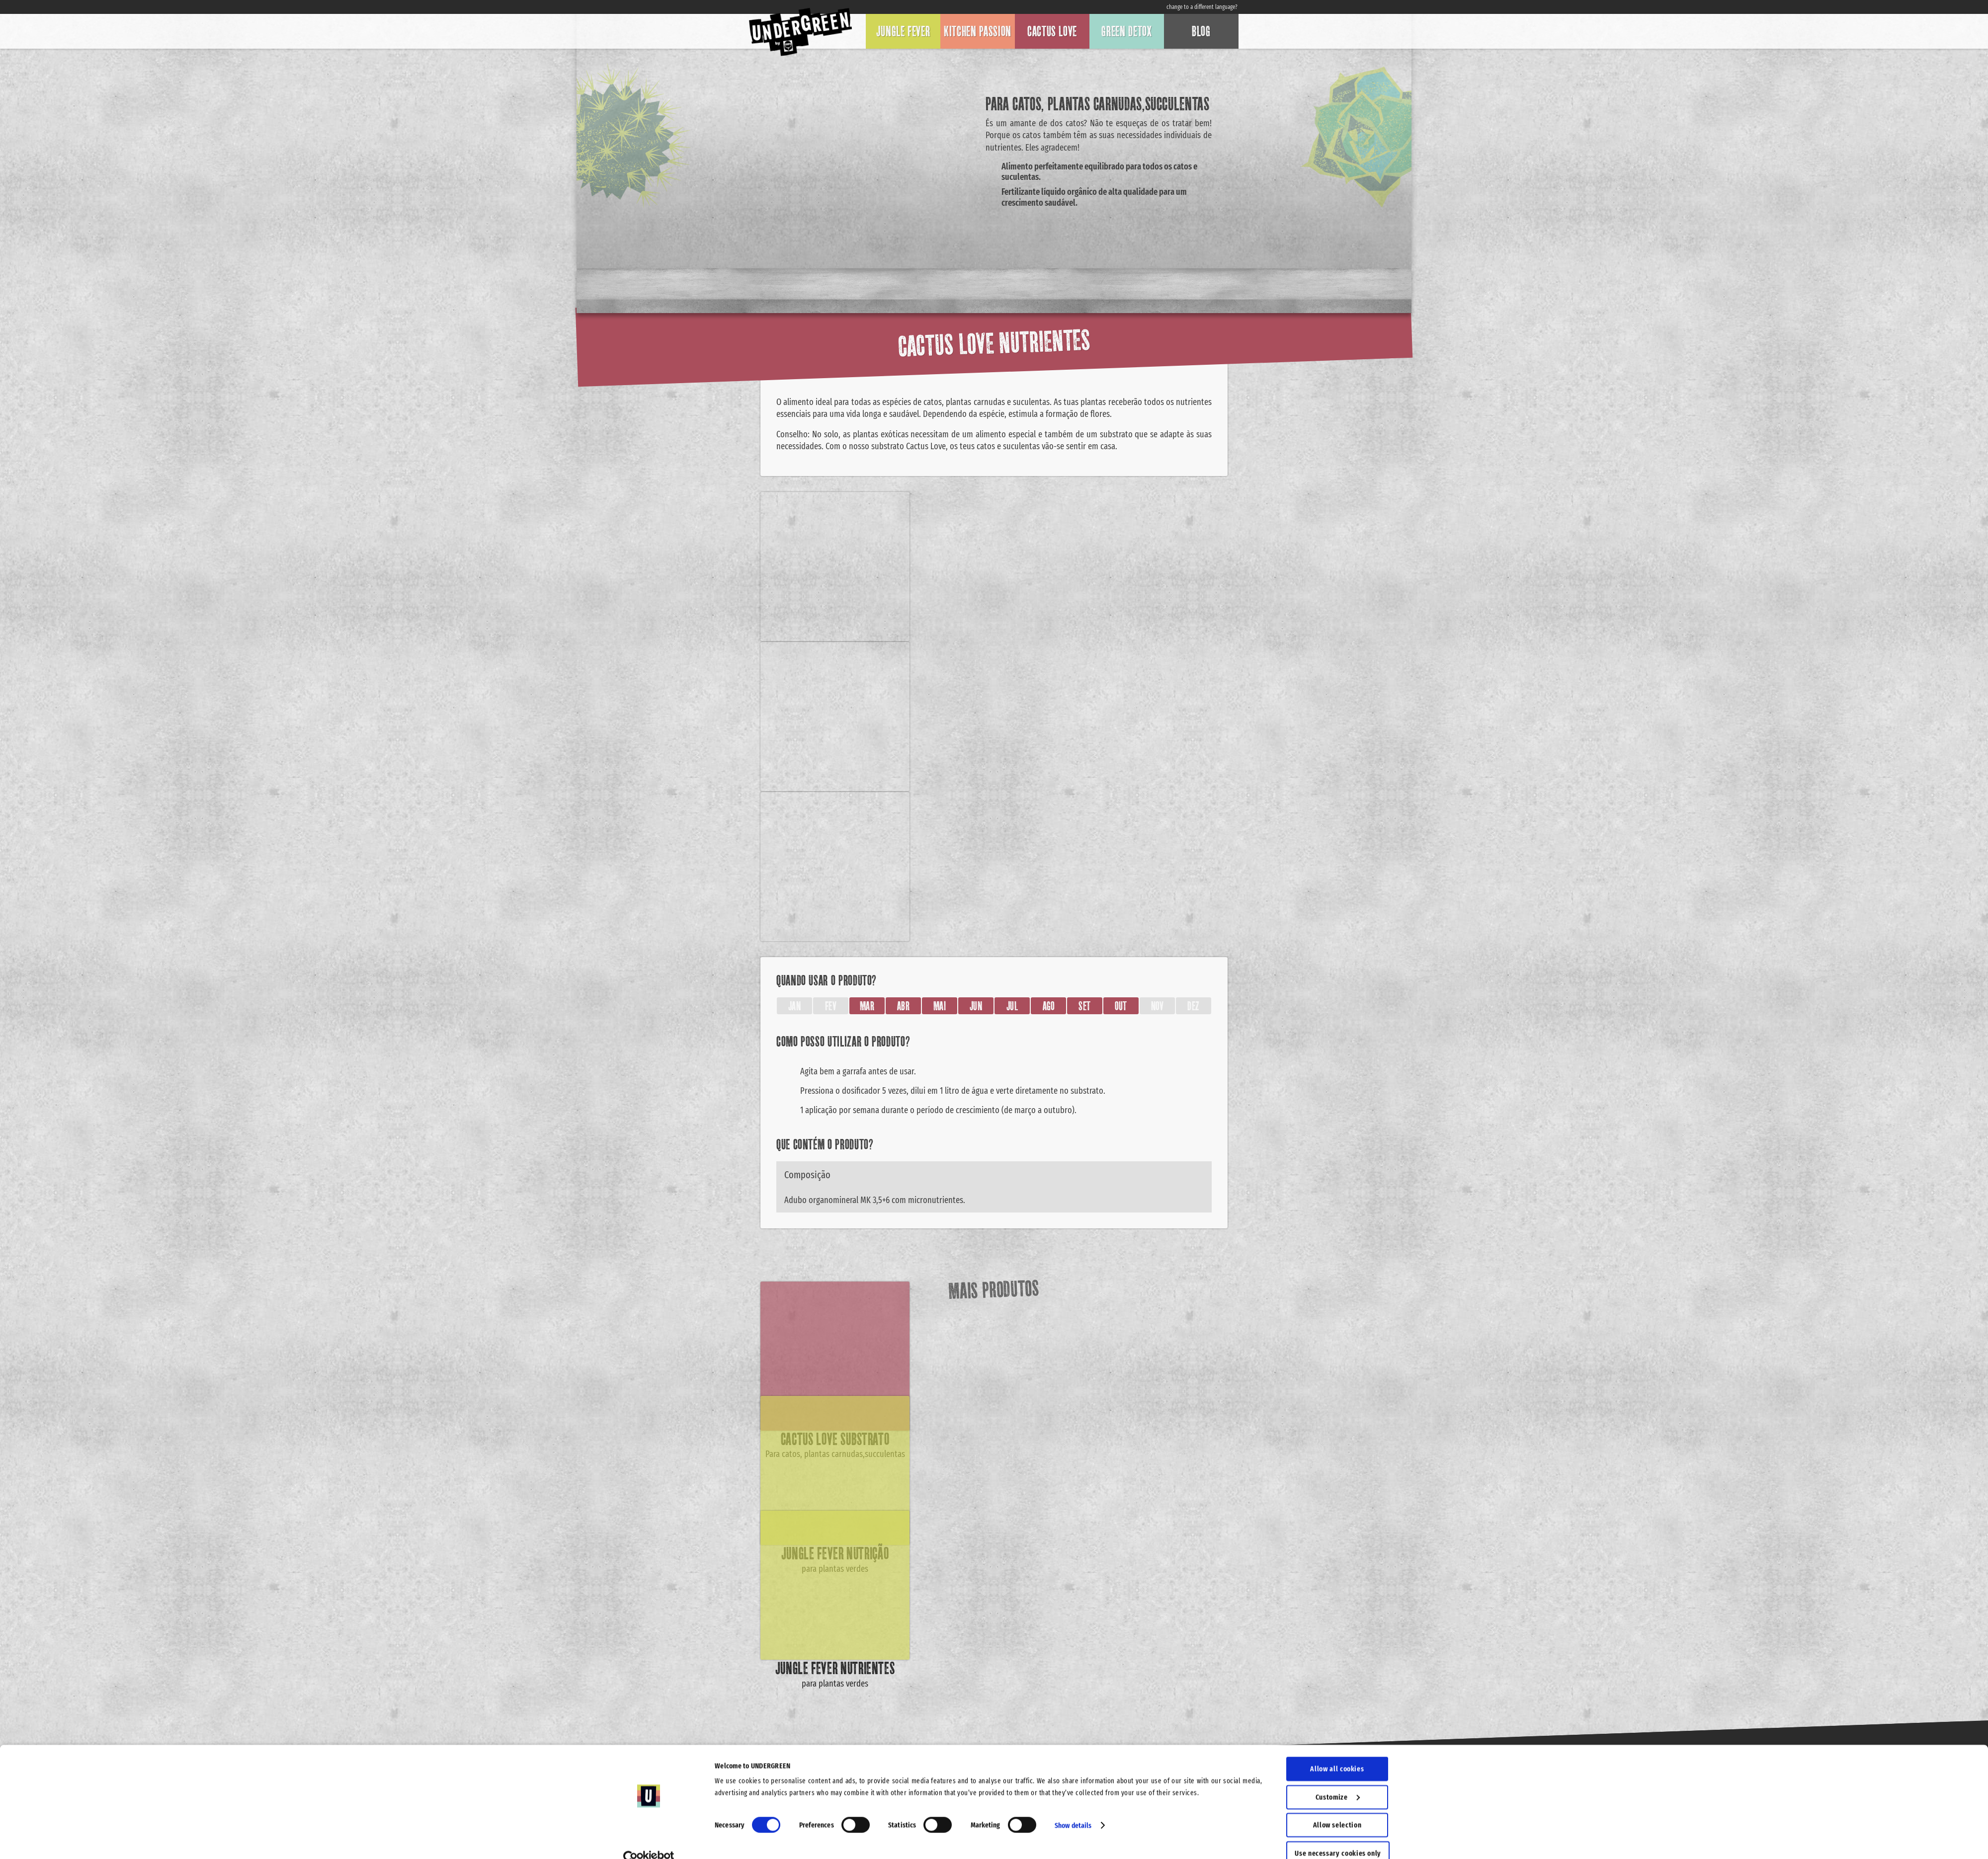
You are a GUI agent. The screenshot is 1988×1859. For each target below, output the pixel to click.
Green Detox (1126, 31)
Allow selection (1337, 1806)
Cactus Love (1052, 31)
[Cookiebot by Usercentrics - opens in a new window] (648, 1839)
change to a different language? (1202, 6)
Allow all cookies (1337, 1750)
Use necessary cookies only (1338, 1834)
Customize (1338, 1778)
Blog (1201, 31)
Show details (1073, 1806)
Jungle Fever (903, 31)
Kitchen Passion (977, 31)
